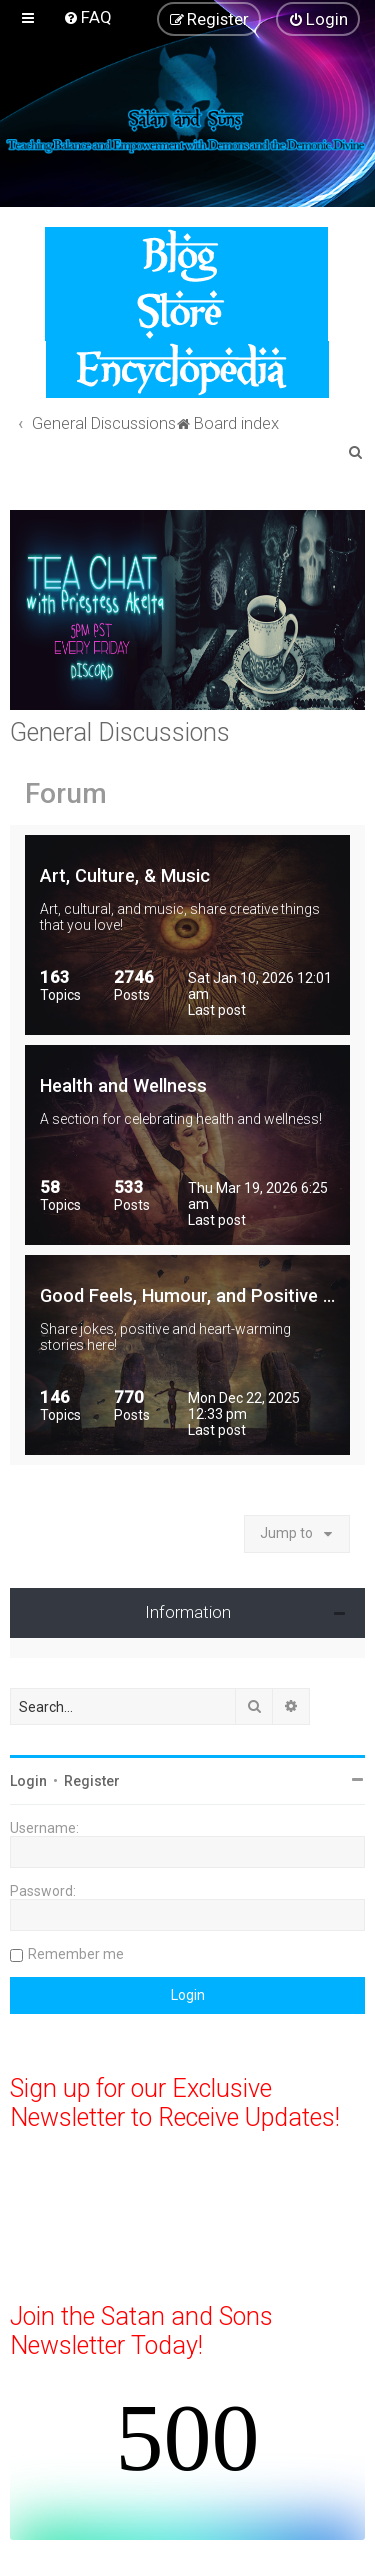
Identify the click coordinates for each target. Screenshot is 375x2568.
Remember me (76, 1954)
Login (28, 1781)
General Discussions (120, 732)
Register (92, 1781)
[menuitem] (87, 17)
